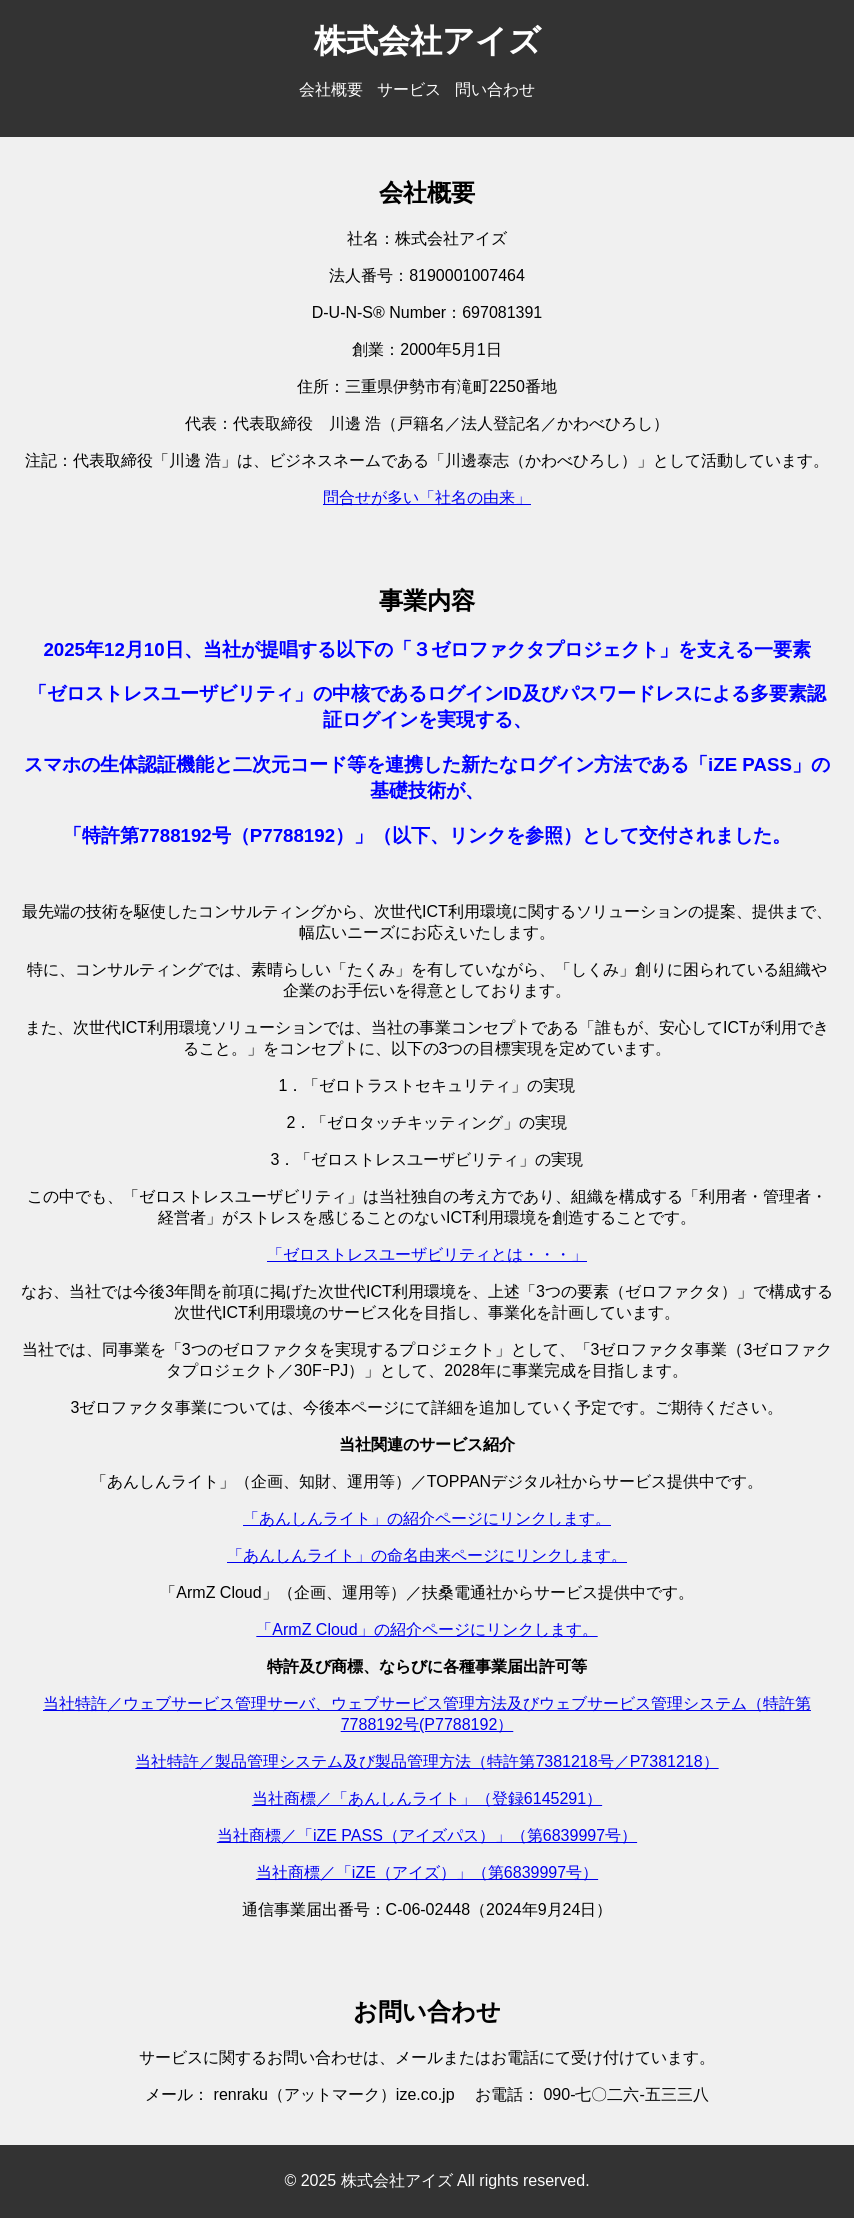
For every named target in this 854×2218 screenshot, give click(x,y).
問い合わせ (495, 89)
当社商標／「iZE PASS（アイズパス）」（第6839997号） (427, 1835)
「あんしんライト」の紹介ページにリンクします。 (427, 1518)
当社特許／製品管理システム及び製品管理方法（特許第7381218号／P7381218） (426, 1761)
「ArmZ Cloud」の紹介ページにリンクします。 (426, 1629)
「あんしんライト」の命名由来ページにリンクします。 (427, 1555)
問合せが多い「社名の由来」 (427, 497)
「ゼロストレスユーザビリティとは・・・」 (427, 1254)
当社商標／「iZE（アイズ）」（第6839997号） (427, 1872)
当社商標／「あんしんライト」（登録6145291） (427, 1798)
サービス (409, 89)
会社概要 (331, 89)
